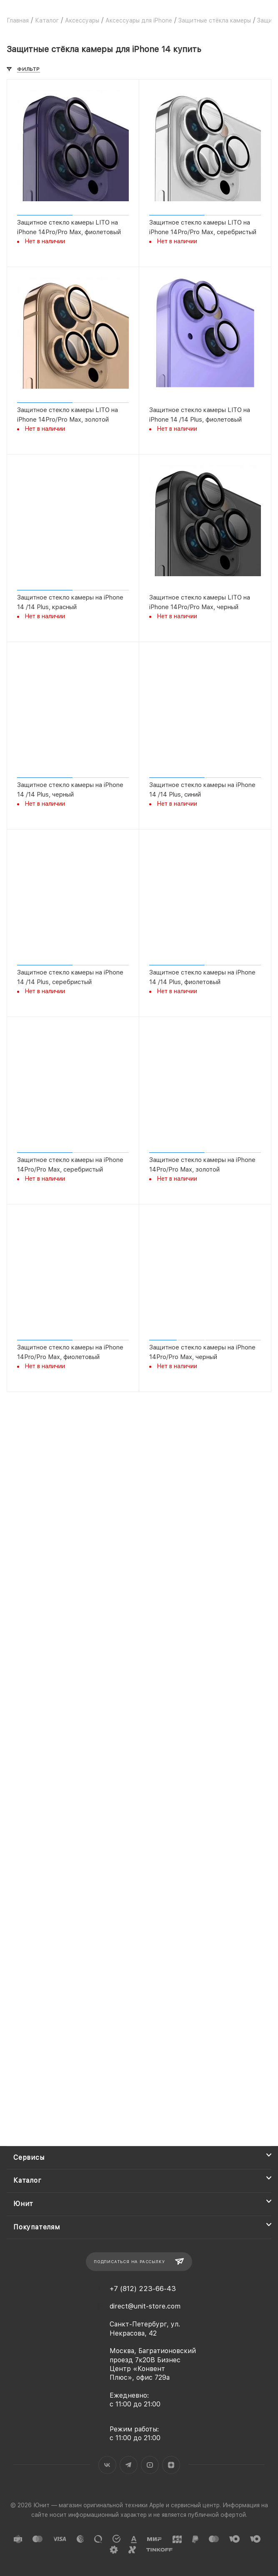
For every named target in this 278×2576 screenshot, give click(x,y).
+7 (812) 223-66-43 (143, 2288)
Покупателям (36, 2227)
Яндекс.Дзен (171, 2465)
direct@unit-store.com (145, 2306)
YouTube (150, 2465)
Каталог (27, 2180)
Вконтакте (107, 2465)
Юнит (23, 2204)
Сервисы (29, 2157)
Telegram (129, 2465)
